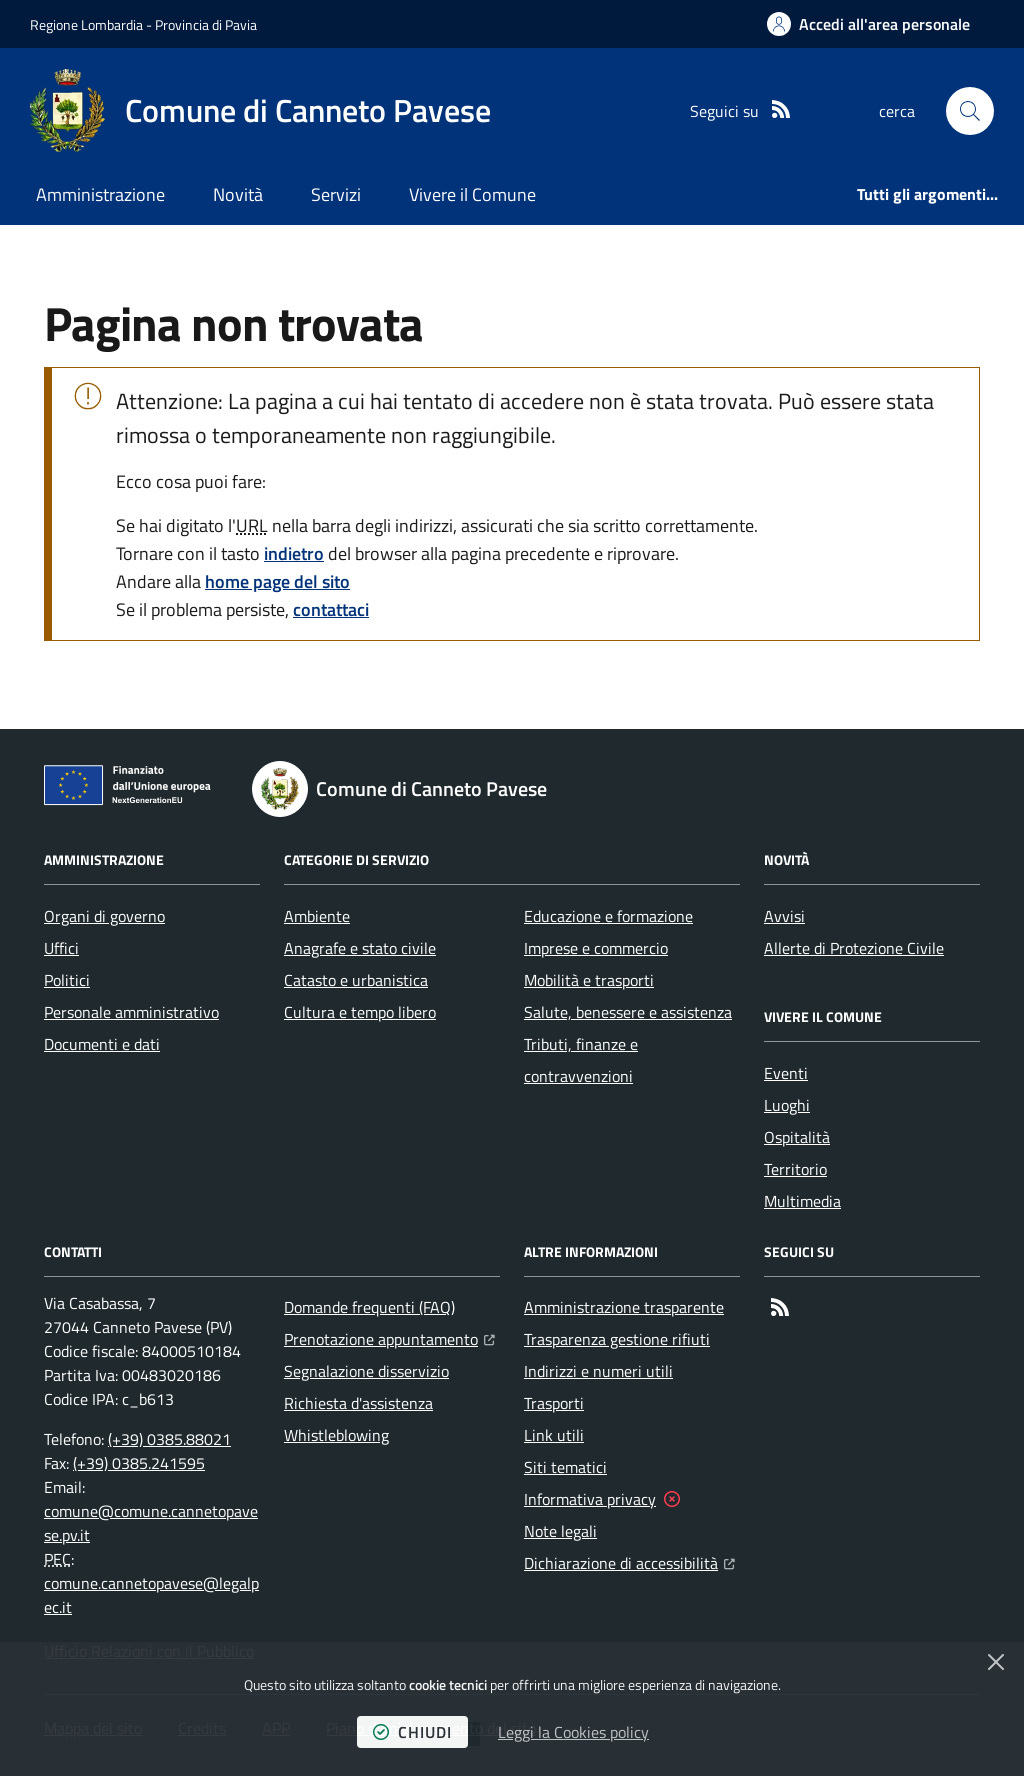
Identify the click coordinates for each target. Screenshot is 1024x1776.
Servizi (336, 194)
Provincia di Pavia (206, 24)
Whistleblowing (336, 1435)
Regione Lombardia (86, 24)
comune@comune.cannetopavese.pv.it (151, 1523)
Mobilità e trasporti (589, 980)
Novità (238, 194)
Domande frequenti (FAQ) (369, 1307)
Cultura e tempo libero (360, 1012)
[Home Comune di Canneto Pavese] (260, 111)
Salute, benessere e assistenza (628, 1012)
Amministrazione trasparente (624, 1307)
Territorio (795, 1169)
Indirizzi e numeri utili (598, 1371)
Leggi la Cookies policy (573, 1732)
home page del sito (277, 581)
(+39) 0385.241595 (139, 1463)
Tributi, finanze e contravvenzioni (581, 1060)
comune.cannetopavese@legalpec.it (151, 1595)
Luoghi (787, 1105)
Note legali (560, 1531)
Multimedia (802, 1201)
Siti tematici (565, 1467)
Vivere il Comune (472, 194)
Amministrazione (100, 194)
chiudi (412, 1732)
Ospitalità (797, 1137)
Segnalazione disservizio (366, 1371)
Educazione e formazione (608, 916)
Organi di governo (104, 916)
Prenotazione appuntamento (389, 1337)
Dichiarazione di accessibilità (629, 1561)
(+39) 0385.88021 (169, 1439)
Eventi (786, 1073)
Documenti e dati (102, 1044)
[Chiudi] (996, 1662)
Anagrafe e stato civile (360, 948)
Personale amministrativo (131, 1012)
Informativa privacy (590, 1499)
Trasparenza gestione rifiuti (617, 1339)
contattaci (331, 609)
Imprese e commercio (596, 948)
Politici (67, 980)
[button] (970, 111)
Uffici (61, 948)
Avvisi (784, 916)
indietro (294, 553)
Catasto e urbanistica (356, 980)
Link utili (554, 1435)
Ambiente (317, 916)
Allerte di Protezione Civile (854, 948)
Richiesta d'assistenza (358, 1403)
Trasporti (554, 1403)
